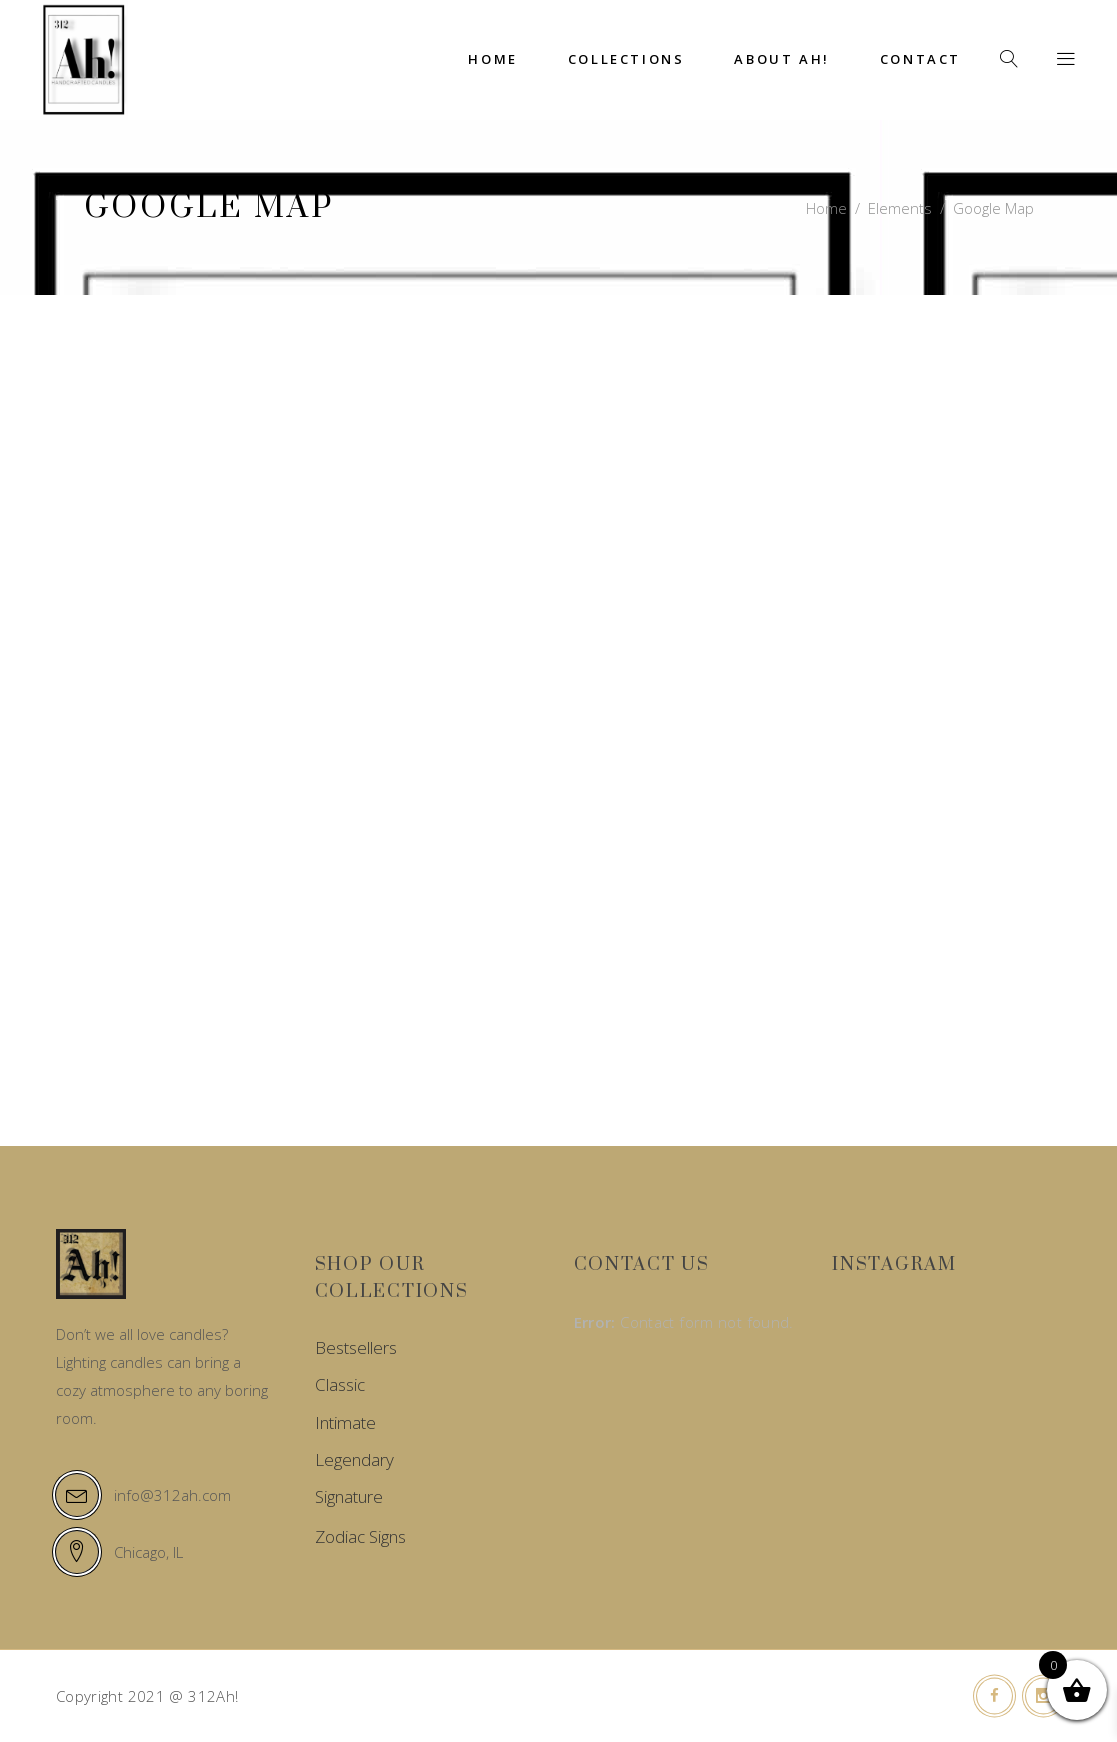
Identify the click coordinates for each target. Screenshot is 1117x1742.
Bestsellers (356, 1347)
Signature (349, 1496)
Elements (900, 208)
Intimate (345, 1422)
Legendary (354, 1459)
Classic (340, 1384)
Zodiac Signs (360, 1536)
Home (826, 208)
